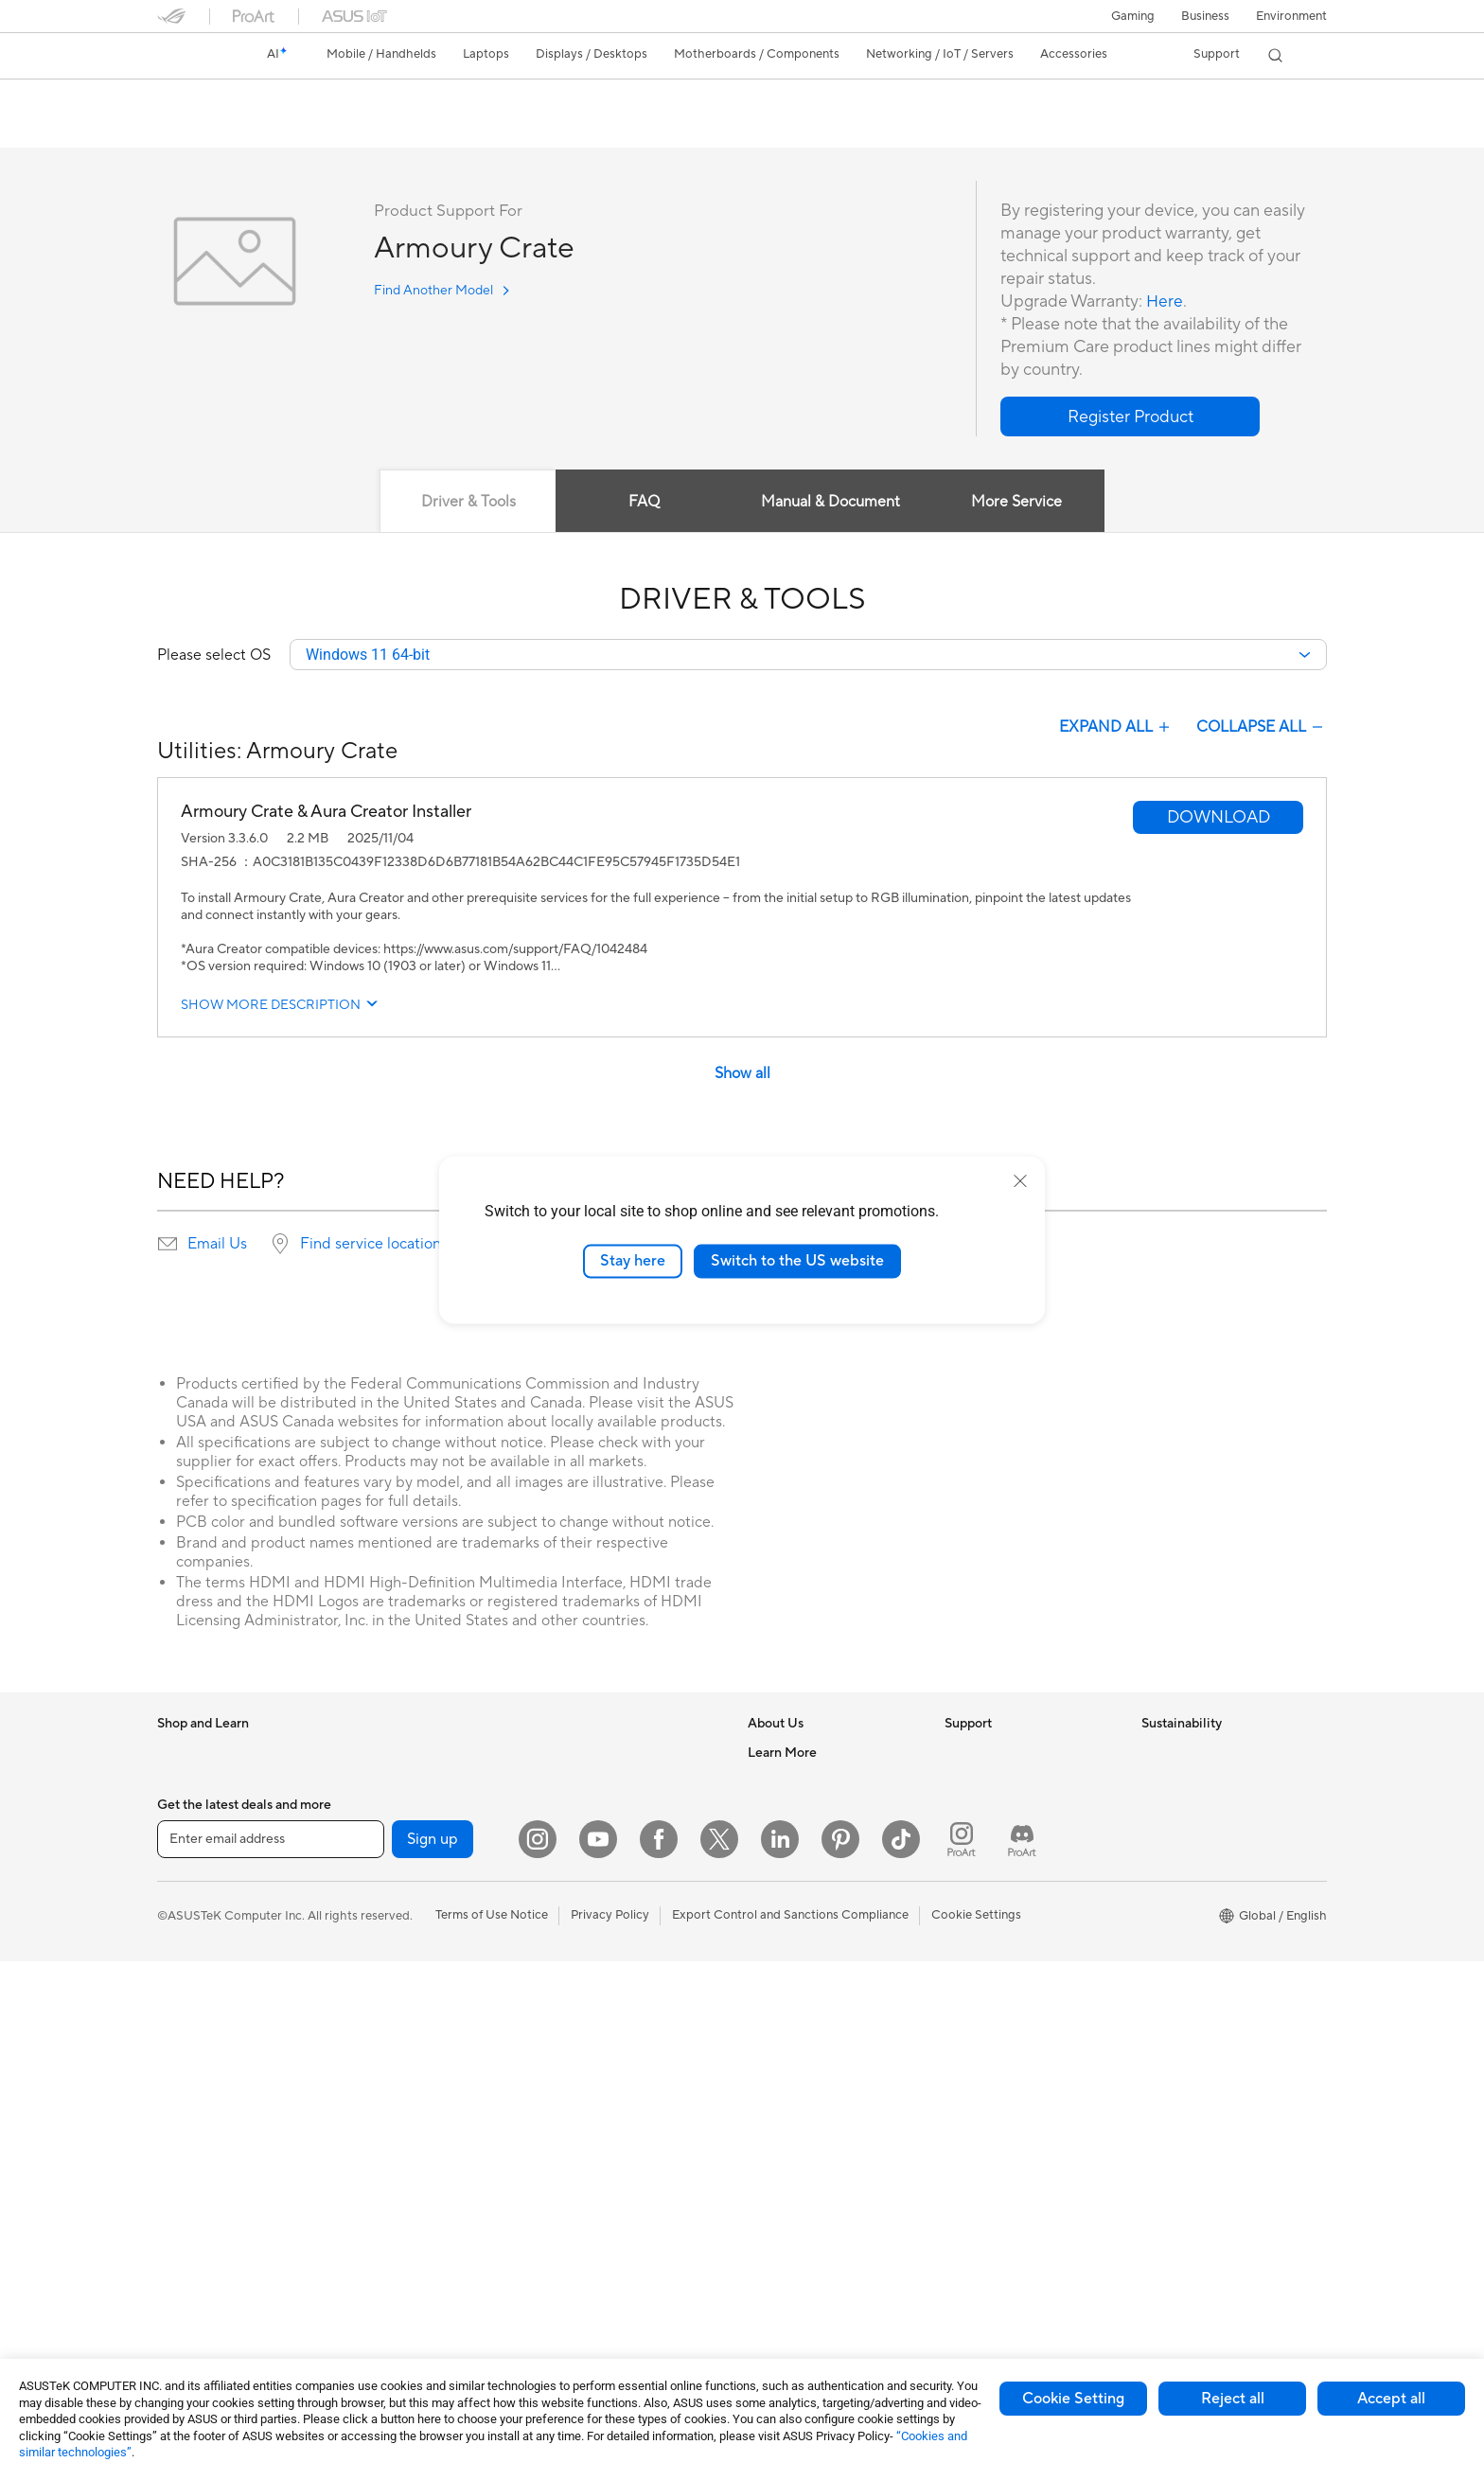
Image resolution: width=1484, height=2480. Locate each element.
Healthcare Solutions (215, 1811)
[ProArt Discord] (1022, 2358)
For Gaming (189, 2011)
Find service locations (374, 1245)
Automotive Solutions (808, 2124)
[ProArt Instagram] (961, 2358)
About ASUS (783, 1754)
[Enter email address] (270, 2358)
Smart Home (583, 1896)
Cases (370, 1925)
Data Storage (391, 2038)
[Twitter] (719, 2358)
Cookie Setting (1073, 2398)
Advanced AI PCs (796, 2038)
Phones (178, 1783)
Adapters (379, 2253)
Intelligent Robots (598, 1782)
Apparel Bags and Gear (613, 2067)
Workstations (390, 1754)
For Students (193, 1983)
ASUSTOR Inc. (788, 1896)
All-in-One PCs (198, 2154)
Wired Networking (404, 2282)
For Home (185, 1897)
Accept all (1391, 2398)
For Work (183, 1926)
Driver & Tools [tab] (466, 502)
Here (1165, 302)
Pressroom (778, 1867)
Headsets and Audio (604, 2010)
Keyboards (579, 1953)
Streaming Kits (589, 2038)
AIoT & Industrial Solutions (621, 1810)
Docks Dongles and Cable (620, 2152)
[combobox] (808, 656)
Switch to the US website (797, 1260)
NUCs (174, 2239)
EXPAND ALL (1116, 728)
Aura (761, 2237)
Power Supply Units (408, 1982)
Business (1205, 16)
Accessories (190, 1840)
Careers (770, 1782)
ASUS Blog (779, 2180)
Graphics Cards (397, 1896)
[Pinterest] (840, 2358)
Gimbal (568, 2237)
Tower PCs (187, 2182)
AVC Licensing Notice (808, 2152)
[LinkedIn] (780, 2358)
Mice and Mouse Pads (609, 1982)
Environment (1291, 16)
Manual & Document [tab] (831, 502)
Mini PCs (181, 2268)
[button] (1133, 16)
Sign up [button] (432, 2357)
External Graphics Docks (422, 2067)
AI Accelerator (393, 2095)
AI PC (764, 2010)
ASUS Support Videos (1007, 1924)
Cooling (375, 1953)
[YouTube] (598, 2358)
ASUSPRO (777, 2095)
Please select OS (214, 656)
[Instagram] (537, 2358)
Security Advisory (994, 1896)
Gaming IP (577, 2266)
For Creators (193, 1954)
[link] (189, 55)
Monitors (182, 2097)
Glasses (374, 1810)
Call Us (964, 1867)
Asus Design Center (802, 2067)
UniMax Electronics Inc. (813, 1952)
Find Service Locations (1008, 1782)
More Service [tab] (1018, 502)
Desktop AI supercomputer (624, 1839)
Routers (375, 2181)
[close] (1020, 1181)
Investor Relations (798, 1839)
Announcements (793, 1810)
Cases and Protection (608, 2095)
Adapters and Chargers (614, 2124)
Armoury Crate (221, 99)
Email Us (217, 1245)
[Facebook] (659, 2358)
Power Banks (584, 2180)
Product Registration (1003, 1810)
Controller (577, 2209)
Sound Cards (389, 2124)
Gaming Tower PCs (210, 2211)
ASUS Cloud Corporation (819, 1924)
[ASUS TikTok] (901, 2358)
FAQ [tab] (644, 502)
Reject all (1232, 2398)
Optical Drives (393, 2010)
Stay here (632, 1260)
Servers (569, 1867)
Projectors (186, 2126)
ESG (1153, 1754)
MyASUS (970, 1952)
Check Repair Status (1002, 1754)
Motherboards (394, 1868)
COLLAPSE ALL (1261, 728)
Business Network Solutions (625, 1754)
